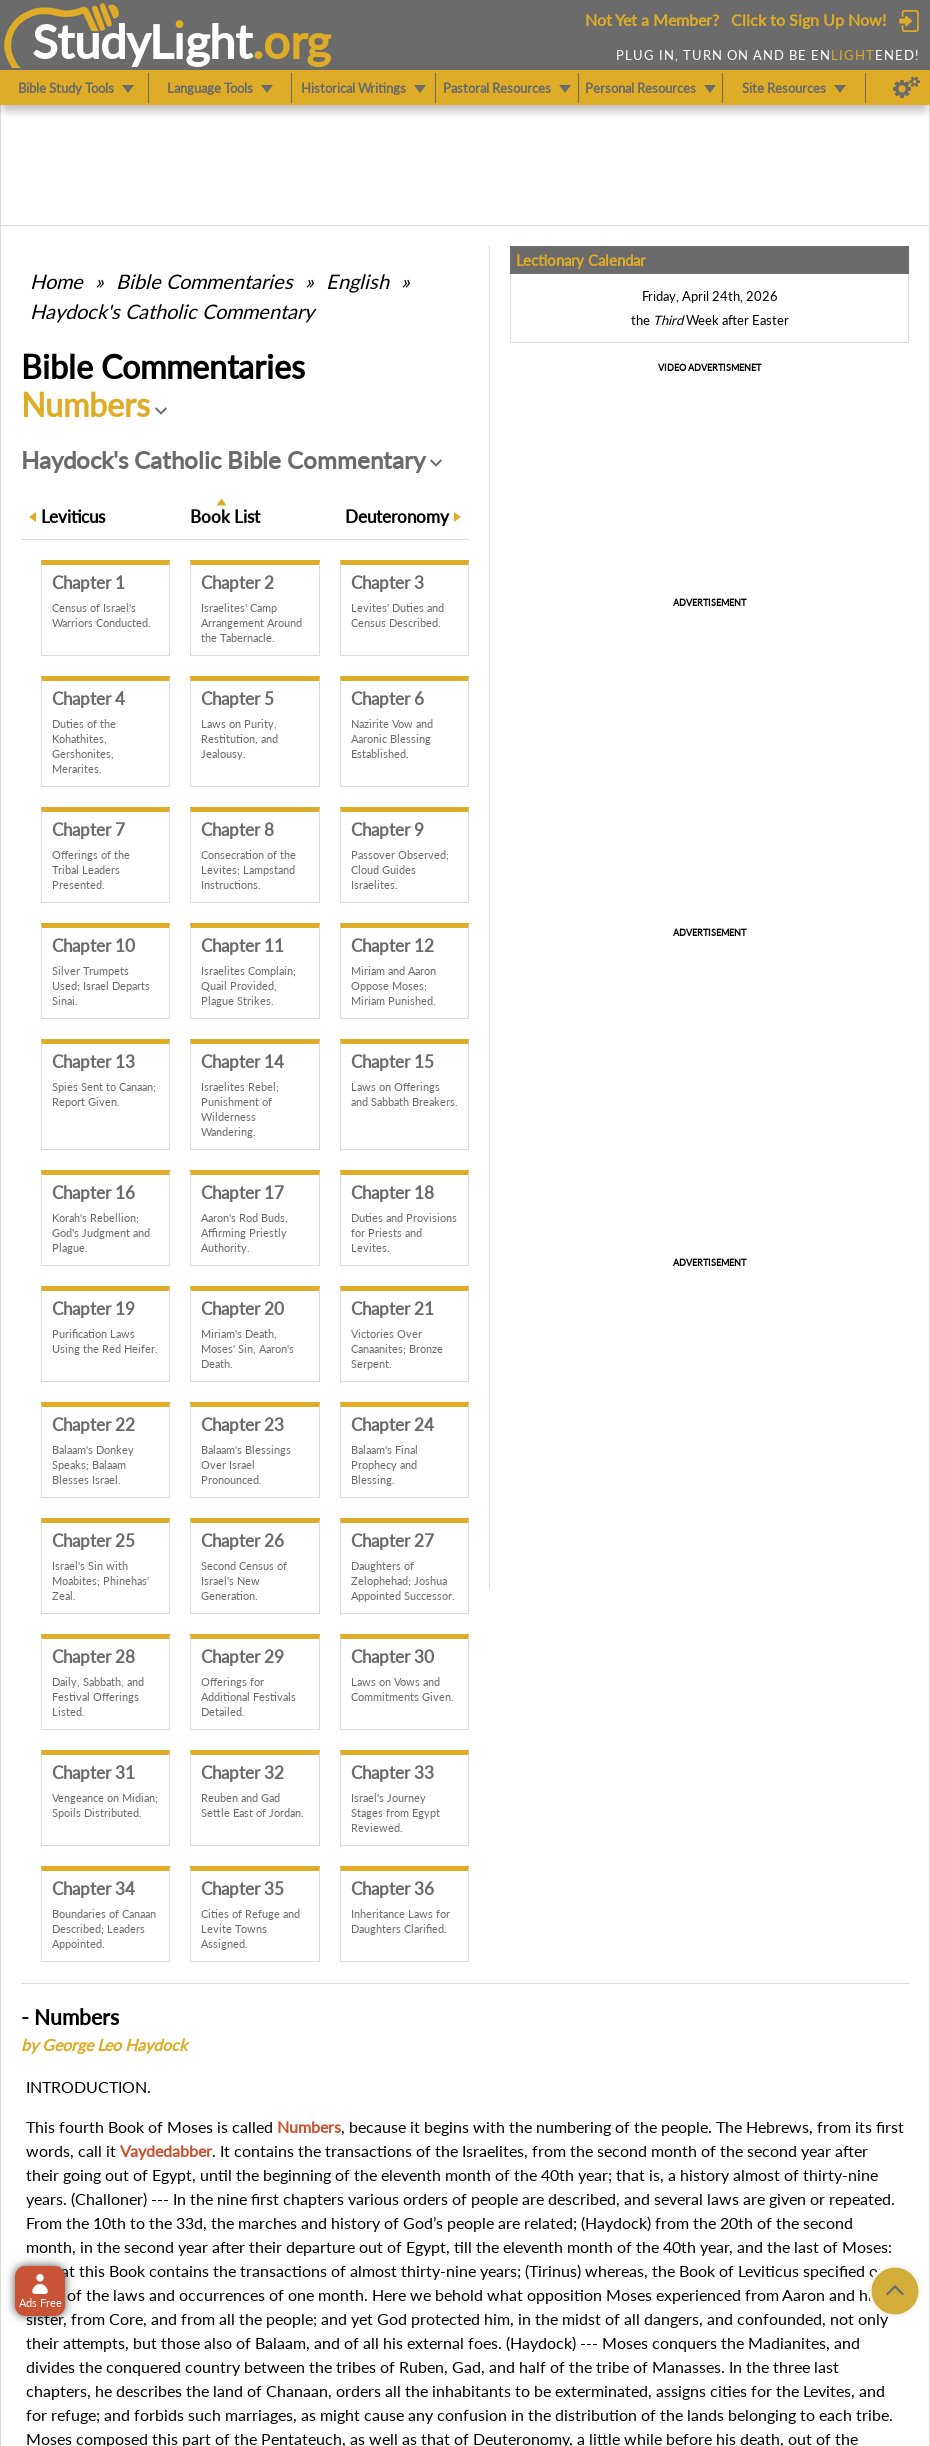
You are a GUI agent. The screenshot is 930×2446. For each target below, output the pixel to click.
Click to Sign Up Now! (808, 19)
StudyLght (142, 41)
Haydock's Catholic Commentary (172, 311)
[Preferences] (906, 88)
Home (56, 281)
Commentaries (204, 281)
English (357, 281)
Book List (225, 516)
